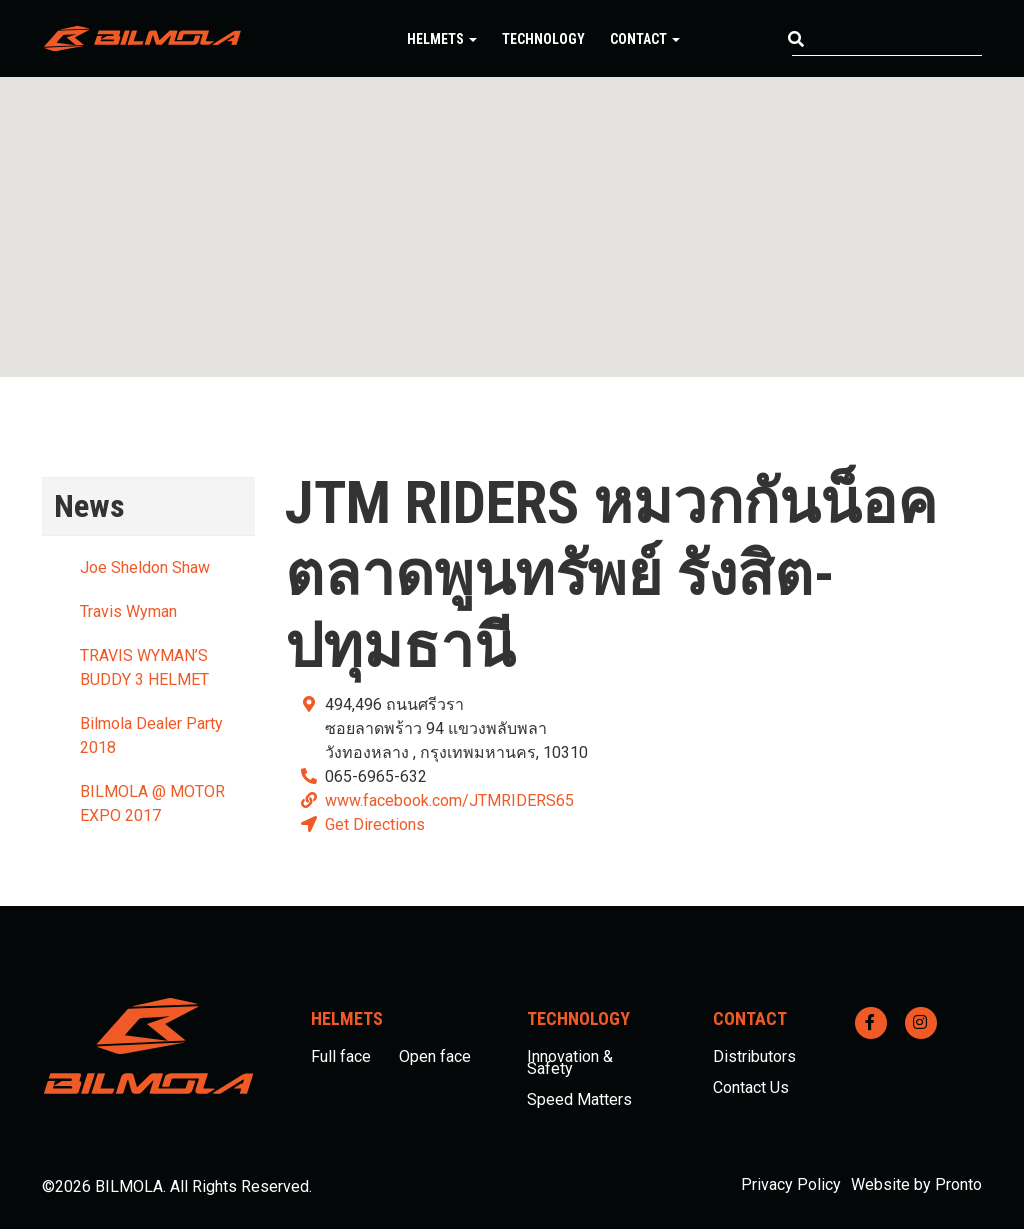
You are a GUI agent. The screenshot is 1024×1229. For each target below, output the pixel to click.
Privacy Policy (791, 1184)
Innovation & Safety (570, 1062)
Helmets (442, 39)
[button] (512, 208)
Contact (645, 39)
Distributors (754, 1056)
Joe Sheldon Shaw (145, 567)
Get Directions (375, 824)
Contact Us (751, 1087)
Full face (341, 1056)
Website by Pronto (916, 1184)
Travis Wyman (128, 611)
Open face (435, 1056)
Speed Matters (579, 1099)
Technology (543, 39)
